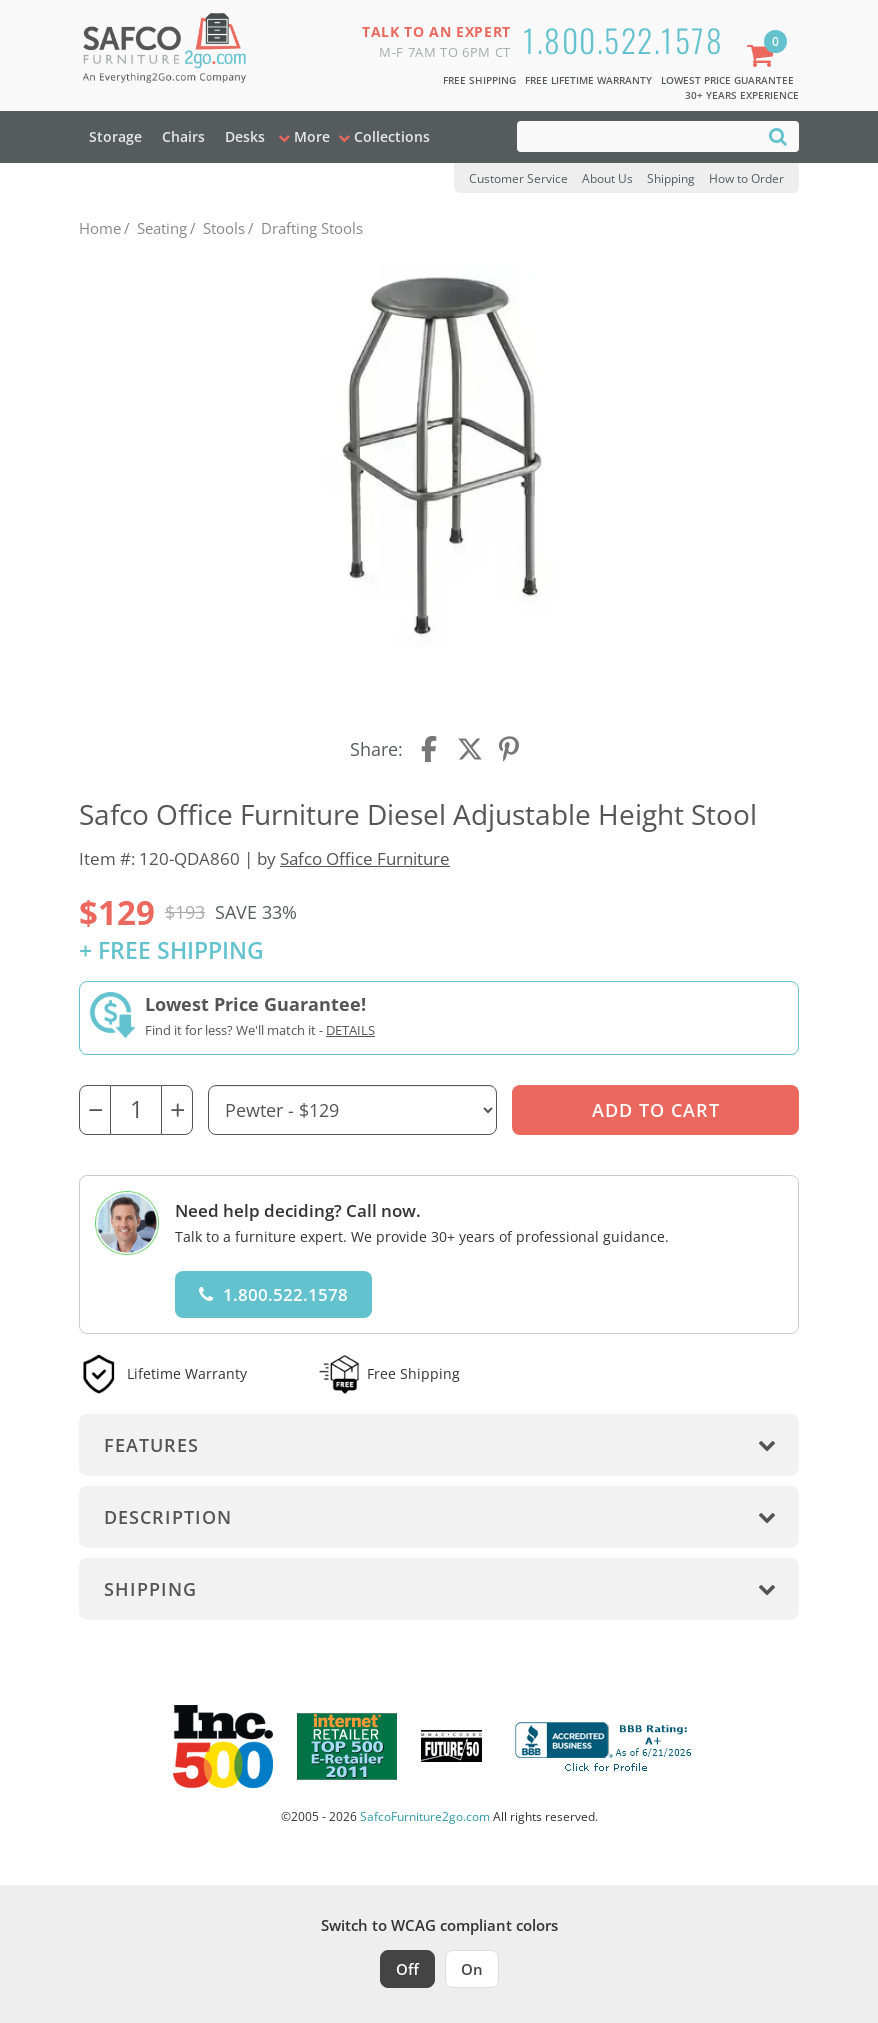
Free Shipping (479, 80)
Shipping (671, 178)
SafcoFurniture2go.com (425, 1816)
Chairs (183, 136)
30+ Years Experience (742, 95)
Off (407, 1969)
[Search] (778, 135)
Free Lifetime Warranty (588, 80)
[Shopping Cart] (764, 57)
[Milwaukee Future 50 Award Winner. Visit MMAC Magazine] (451, 1746)
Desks (245, 136)
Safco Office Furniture (365, 858)
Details (350, 1030)
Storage (115, 136)
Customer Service (518, 178)
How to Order (746, 178)
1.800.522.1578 (623, 39)
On (472, 1969)
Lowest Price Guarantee (727, 80)
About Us (607, 178)
